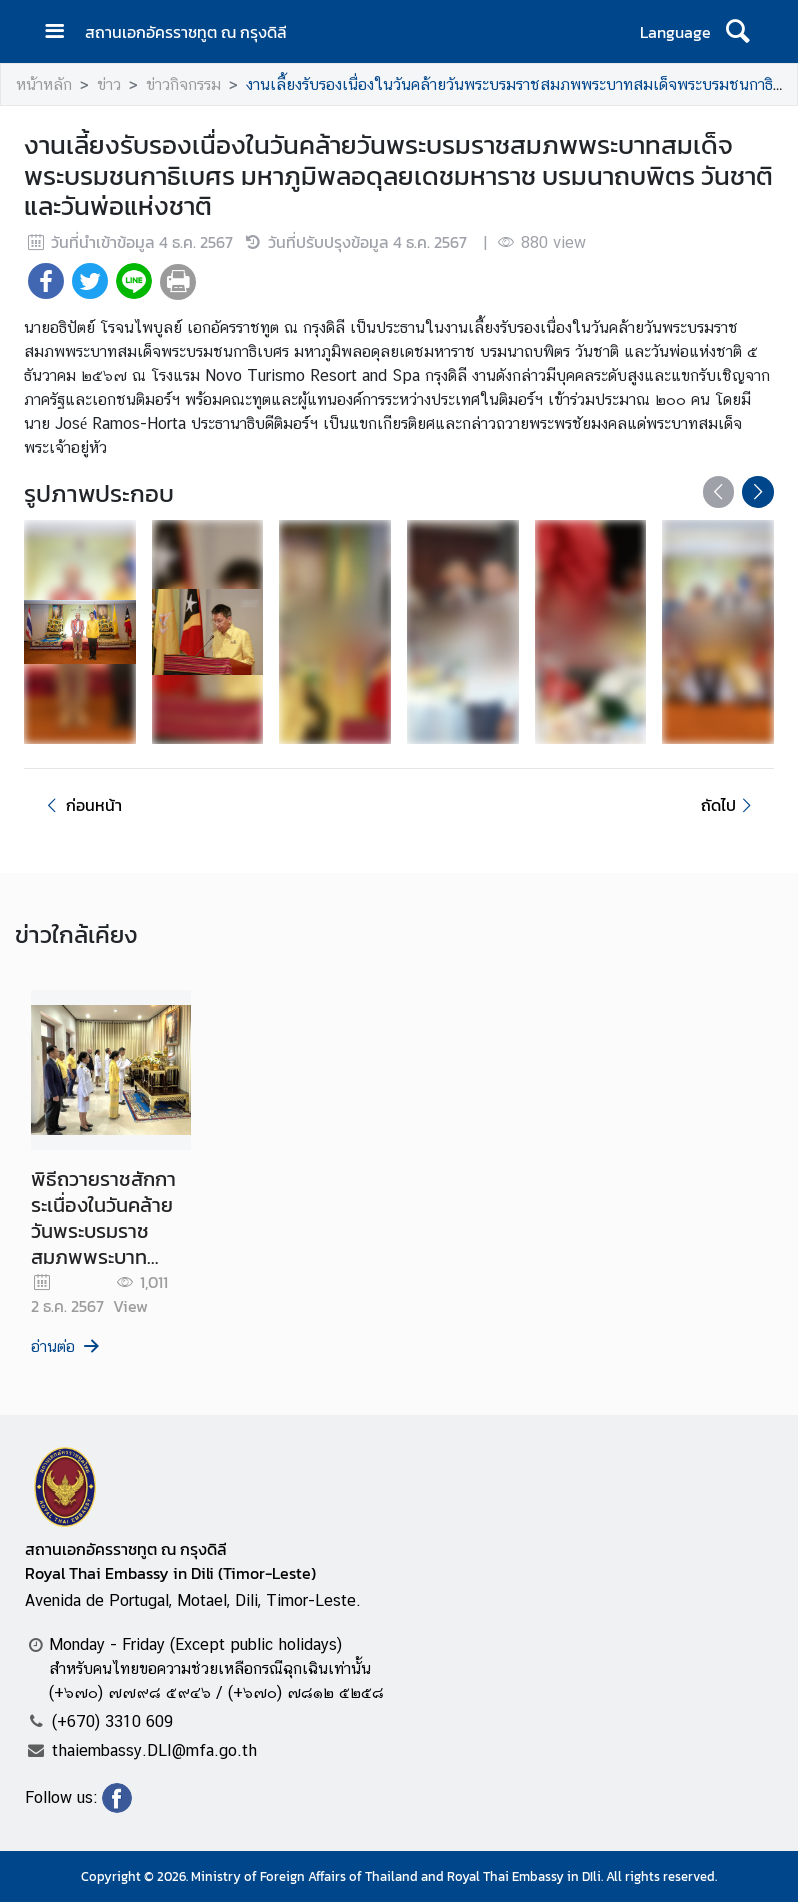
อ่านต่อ (66, 1346)
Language (675, 32)
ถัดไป (729, 805)
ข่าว (109, 84)
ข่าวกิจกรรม (183, 84)
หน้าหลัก (44, 84)
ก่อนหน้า (81, 805)
